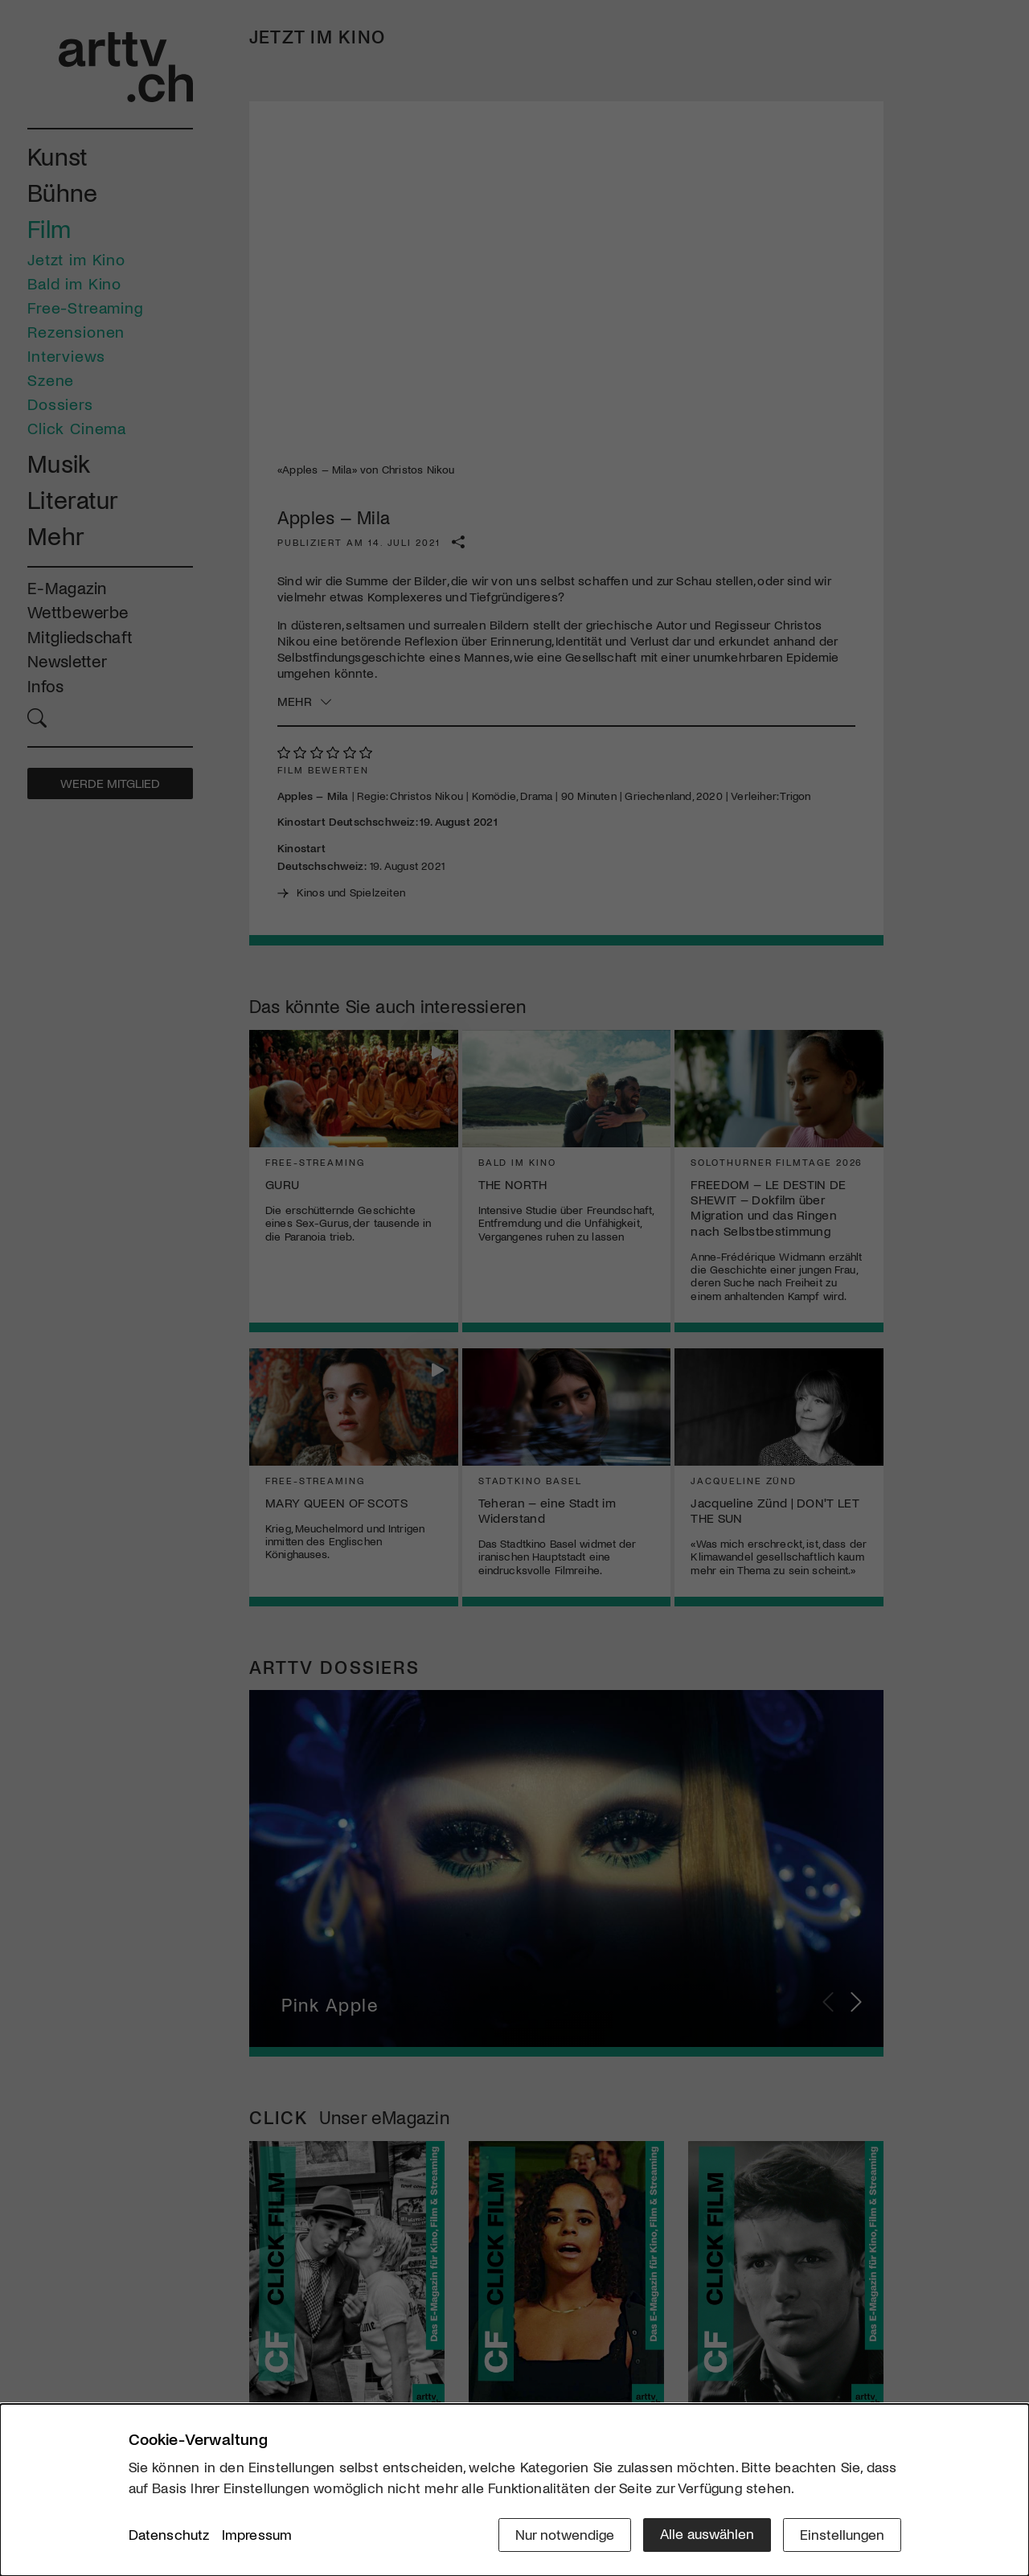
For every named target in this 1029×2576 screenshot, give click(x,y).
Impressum (257, 2535)
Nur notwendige (564, 2533)
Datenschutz (169, 2535)
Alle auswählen (707, 2533)
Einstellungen (842, 2533)
